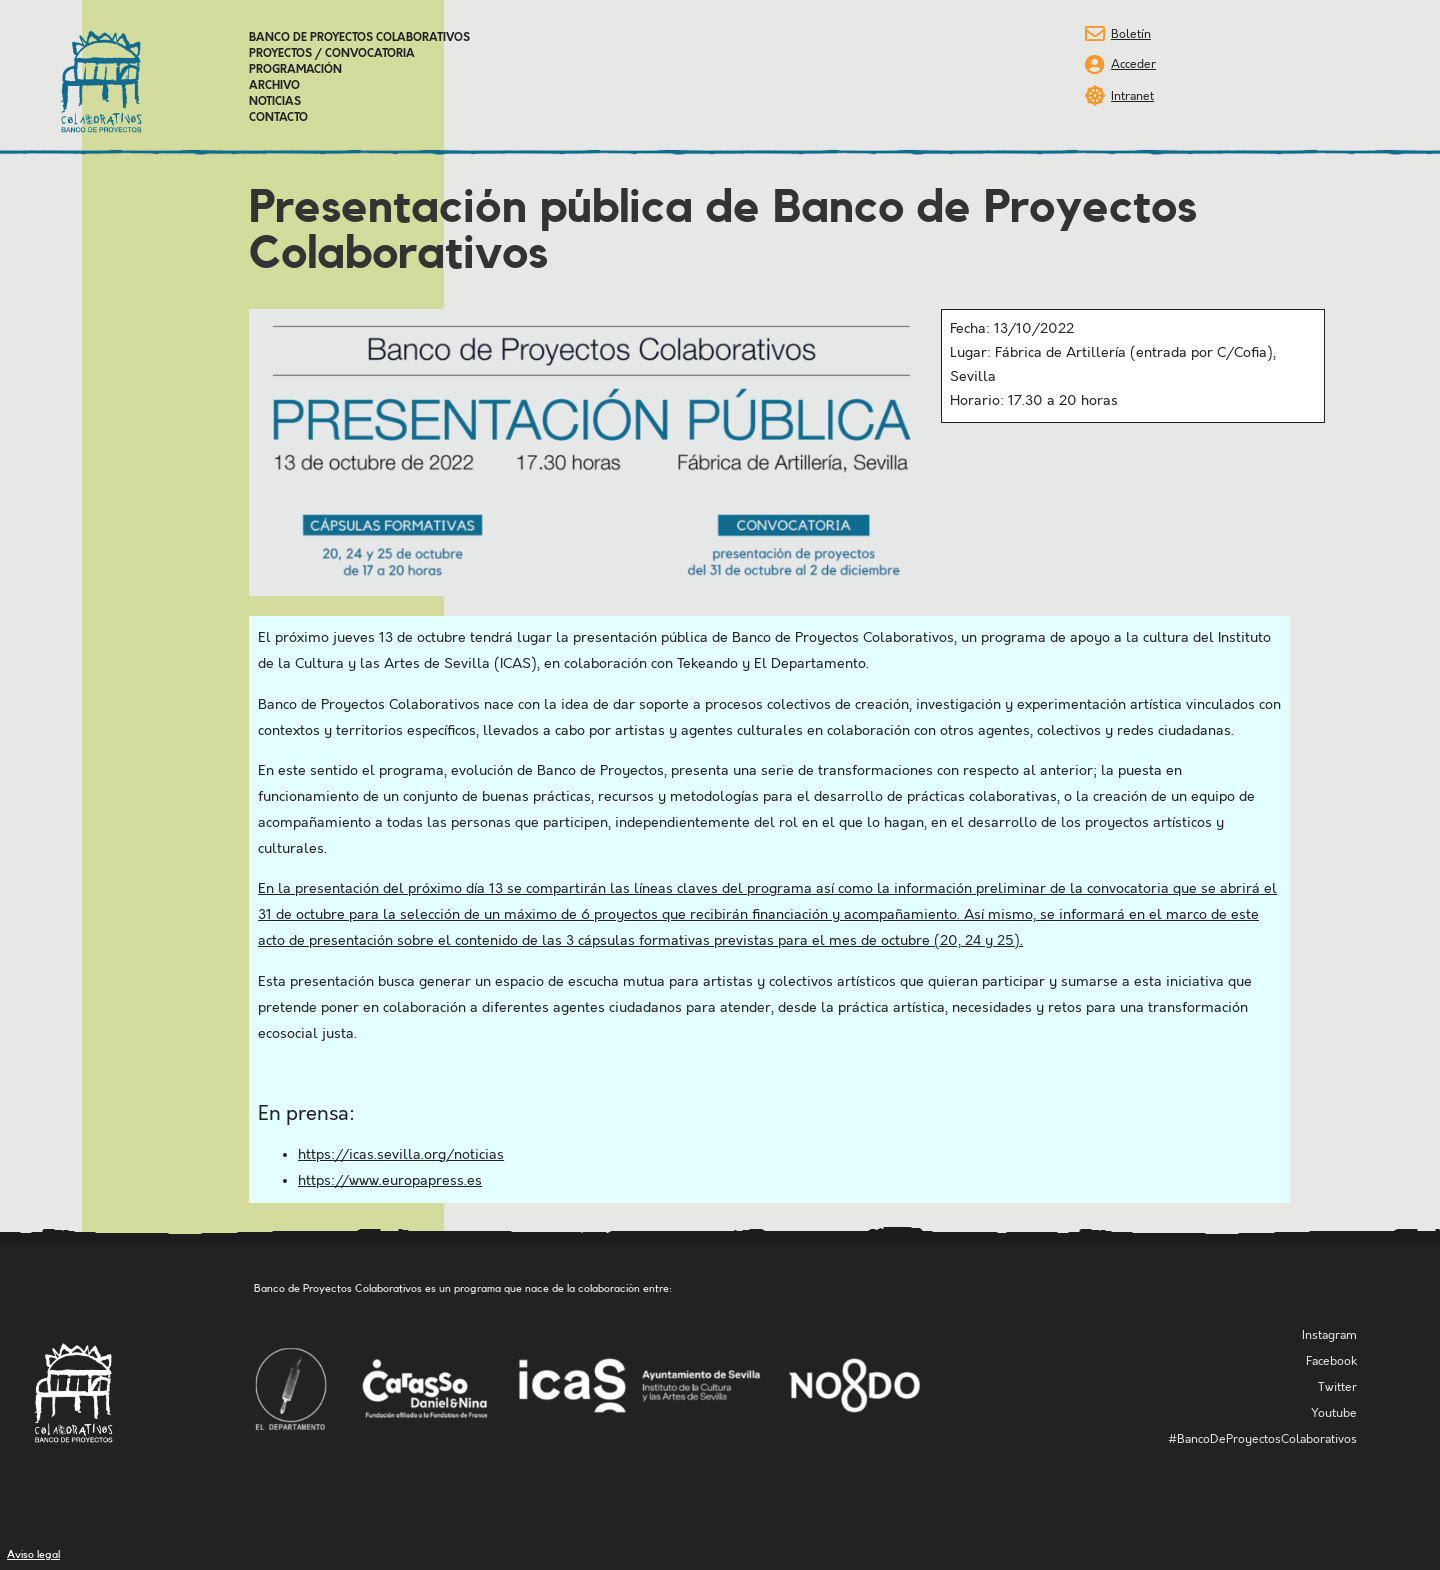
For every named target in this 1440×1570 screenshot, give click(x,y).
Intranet (1132, 96)
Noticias (275, 102)
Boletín (1131, 34)
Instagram (1329, 1335)
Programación (295, 70)
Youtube (1334, 1413)
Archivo (274, 86)
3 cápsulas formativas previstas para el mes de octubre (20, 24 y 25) (793, 941)
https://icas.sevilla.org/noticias (401, 1155)
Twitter (1337, 1387)
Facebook (1331, 1361)
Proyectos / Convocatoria (332, 54)
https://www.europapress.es (390, 1181)
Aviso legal (33, 1554)
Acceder (1133, 64)
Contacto (278, 118)
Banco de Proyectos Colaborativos (359, 38)
